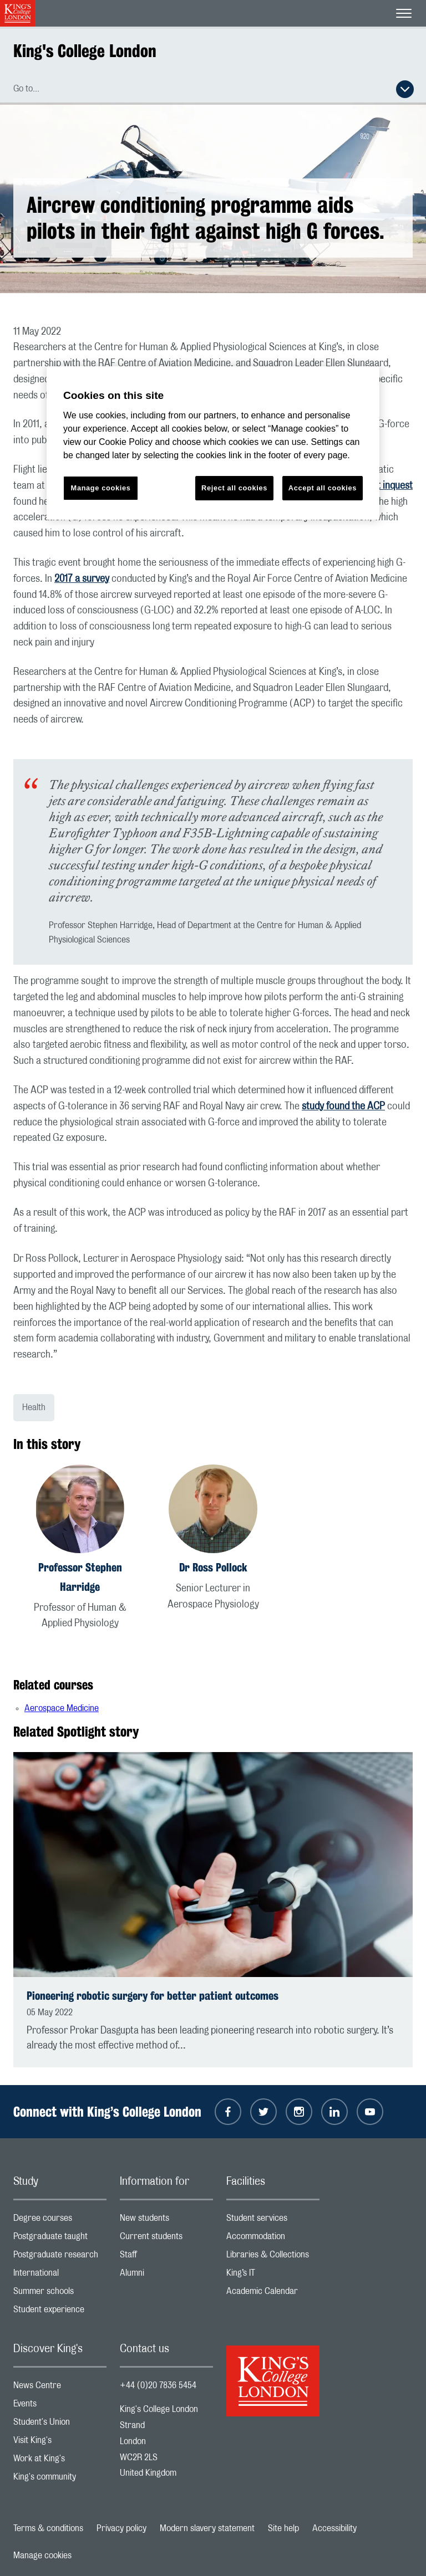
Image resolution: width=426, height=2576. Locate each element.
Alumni (166, 2275)
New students (166, 2220)
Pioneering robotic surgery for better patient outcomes (152, 1996)
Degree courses (59, 2220)
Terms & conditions (48, 2528)
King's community (59, 2479)
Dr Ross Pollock (213, 1567)
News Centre (59, 2388)
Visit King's (59, 2443)
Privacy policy (121, 2528)
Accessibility (334, 2528)
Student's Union (59, 2424)
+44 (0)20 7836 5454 (158, 2385)
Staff (166, 2257)
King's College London (84, 51)
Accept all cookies (322, 488)
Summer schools (59, 2294)
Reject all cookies (234, 488)
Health (33, 1407)
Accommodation (273, 2239)
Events (59, 2406)
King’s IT (273, 2275)
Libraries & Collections (273, 2257)
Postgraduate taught (59, 2239)
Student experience (59, 2312)
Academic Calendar (273, 2294)
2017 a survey (81, 579)
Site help (283, 2528)
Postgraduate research (59, 2257)
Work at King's (59, 2461)
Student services (273, 2220)
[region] (213, 443)
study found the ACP (343, 1107)
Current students (166, 2239)
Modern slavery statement (207, 2528)
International (59, 2275)
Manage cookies (42, 2555)
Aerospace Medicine (61, 1708)
